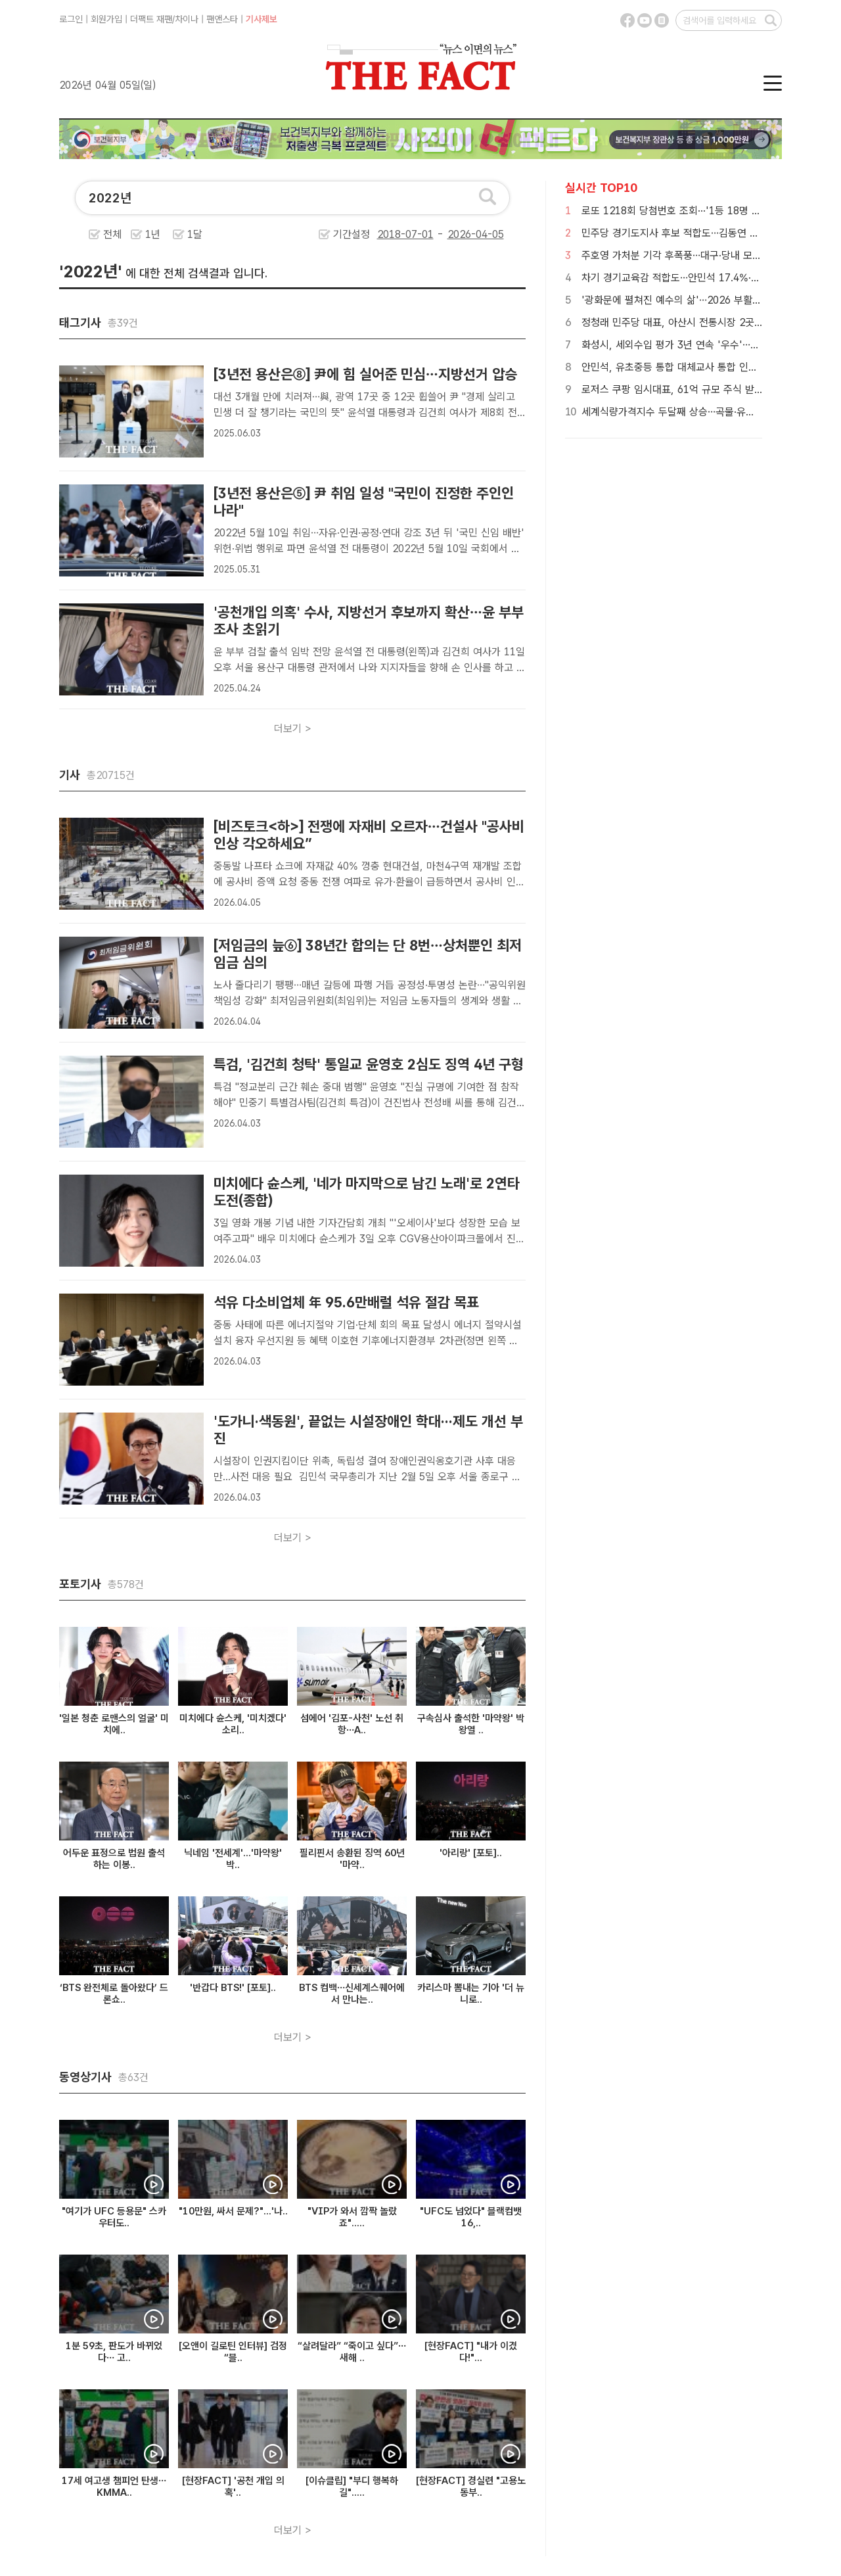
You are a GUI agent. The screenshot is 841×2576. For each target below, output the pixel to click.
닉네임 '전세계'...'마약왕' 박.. (233, 1859)
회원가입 (106, 19)
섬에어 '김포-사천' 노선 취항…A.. (351, 1724)
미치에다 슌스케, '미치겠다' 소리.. (232, 1724)
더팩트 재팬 (151, 19)
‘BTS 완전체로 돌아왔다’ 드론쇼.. (114, 1993)
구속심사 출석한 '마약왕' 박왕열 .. (470, 1724)
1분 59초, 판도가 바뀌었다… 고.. (114, 2352)
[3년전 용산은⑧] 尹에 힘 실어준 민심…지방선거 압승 (365, 374)
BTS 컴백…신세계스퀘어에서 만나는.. (352, 1993)
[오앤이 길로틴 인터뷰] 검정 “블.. (233, 2352)
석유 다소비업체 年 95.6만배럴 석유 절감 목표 (346, 1302)
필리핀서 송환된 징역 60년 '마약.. (352, 1859)
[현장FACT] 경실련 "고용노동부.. (471, 2486)
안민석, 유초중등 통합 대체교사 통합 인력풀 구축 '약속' (699, 367)
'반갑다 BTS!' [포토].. (233, 1988)
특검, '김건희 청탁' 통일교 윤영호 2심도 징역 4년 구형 (369, 1064)
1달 (194, 234)
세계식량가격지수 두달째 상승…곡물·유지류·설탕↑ (688, 412)
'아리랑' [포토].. (471, 1853)
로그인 (71, 19)
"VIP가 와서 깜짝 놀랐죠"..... (352, 2217)
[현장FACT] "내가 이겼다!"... (470, 2352)
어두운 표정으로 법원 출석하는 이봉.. (114, 1859)
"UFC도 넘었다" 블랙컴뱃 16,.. (471, 2217)
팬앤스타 (222, 19)
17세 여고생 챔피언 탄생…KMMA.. (114, 2486)
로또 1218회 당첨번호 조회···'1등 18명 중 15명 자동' (695, 210)
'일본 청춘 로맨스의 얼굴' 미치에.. (114, 1724)
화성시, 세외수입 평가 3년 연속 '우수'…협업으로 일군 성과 (705, 345)
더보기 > (292, 728)
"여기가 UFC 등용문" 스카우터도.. (114, 2217)
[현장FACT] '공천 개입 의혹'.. (233, 2486)
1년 (152, 234)
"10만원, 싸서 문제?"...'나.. (233, 2211)
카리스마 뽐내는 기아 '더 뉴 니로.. (470, 1993)
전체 (112, 234)
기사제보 (261, 19)
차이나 (186, 19)
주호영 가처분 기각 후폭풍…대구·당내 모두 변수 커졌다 (697, 255)
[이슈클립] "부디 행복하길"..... (352, 2486)
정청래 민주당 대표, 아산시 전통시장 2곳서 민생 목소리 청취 (709, 322)
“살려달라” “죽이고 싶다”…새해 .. (352, 2352)
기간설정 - (418, 234)
